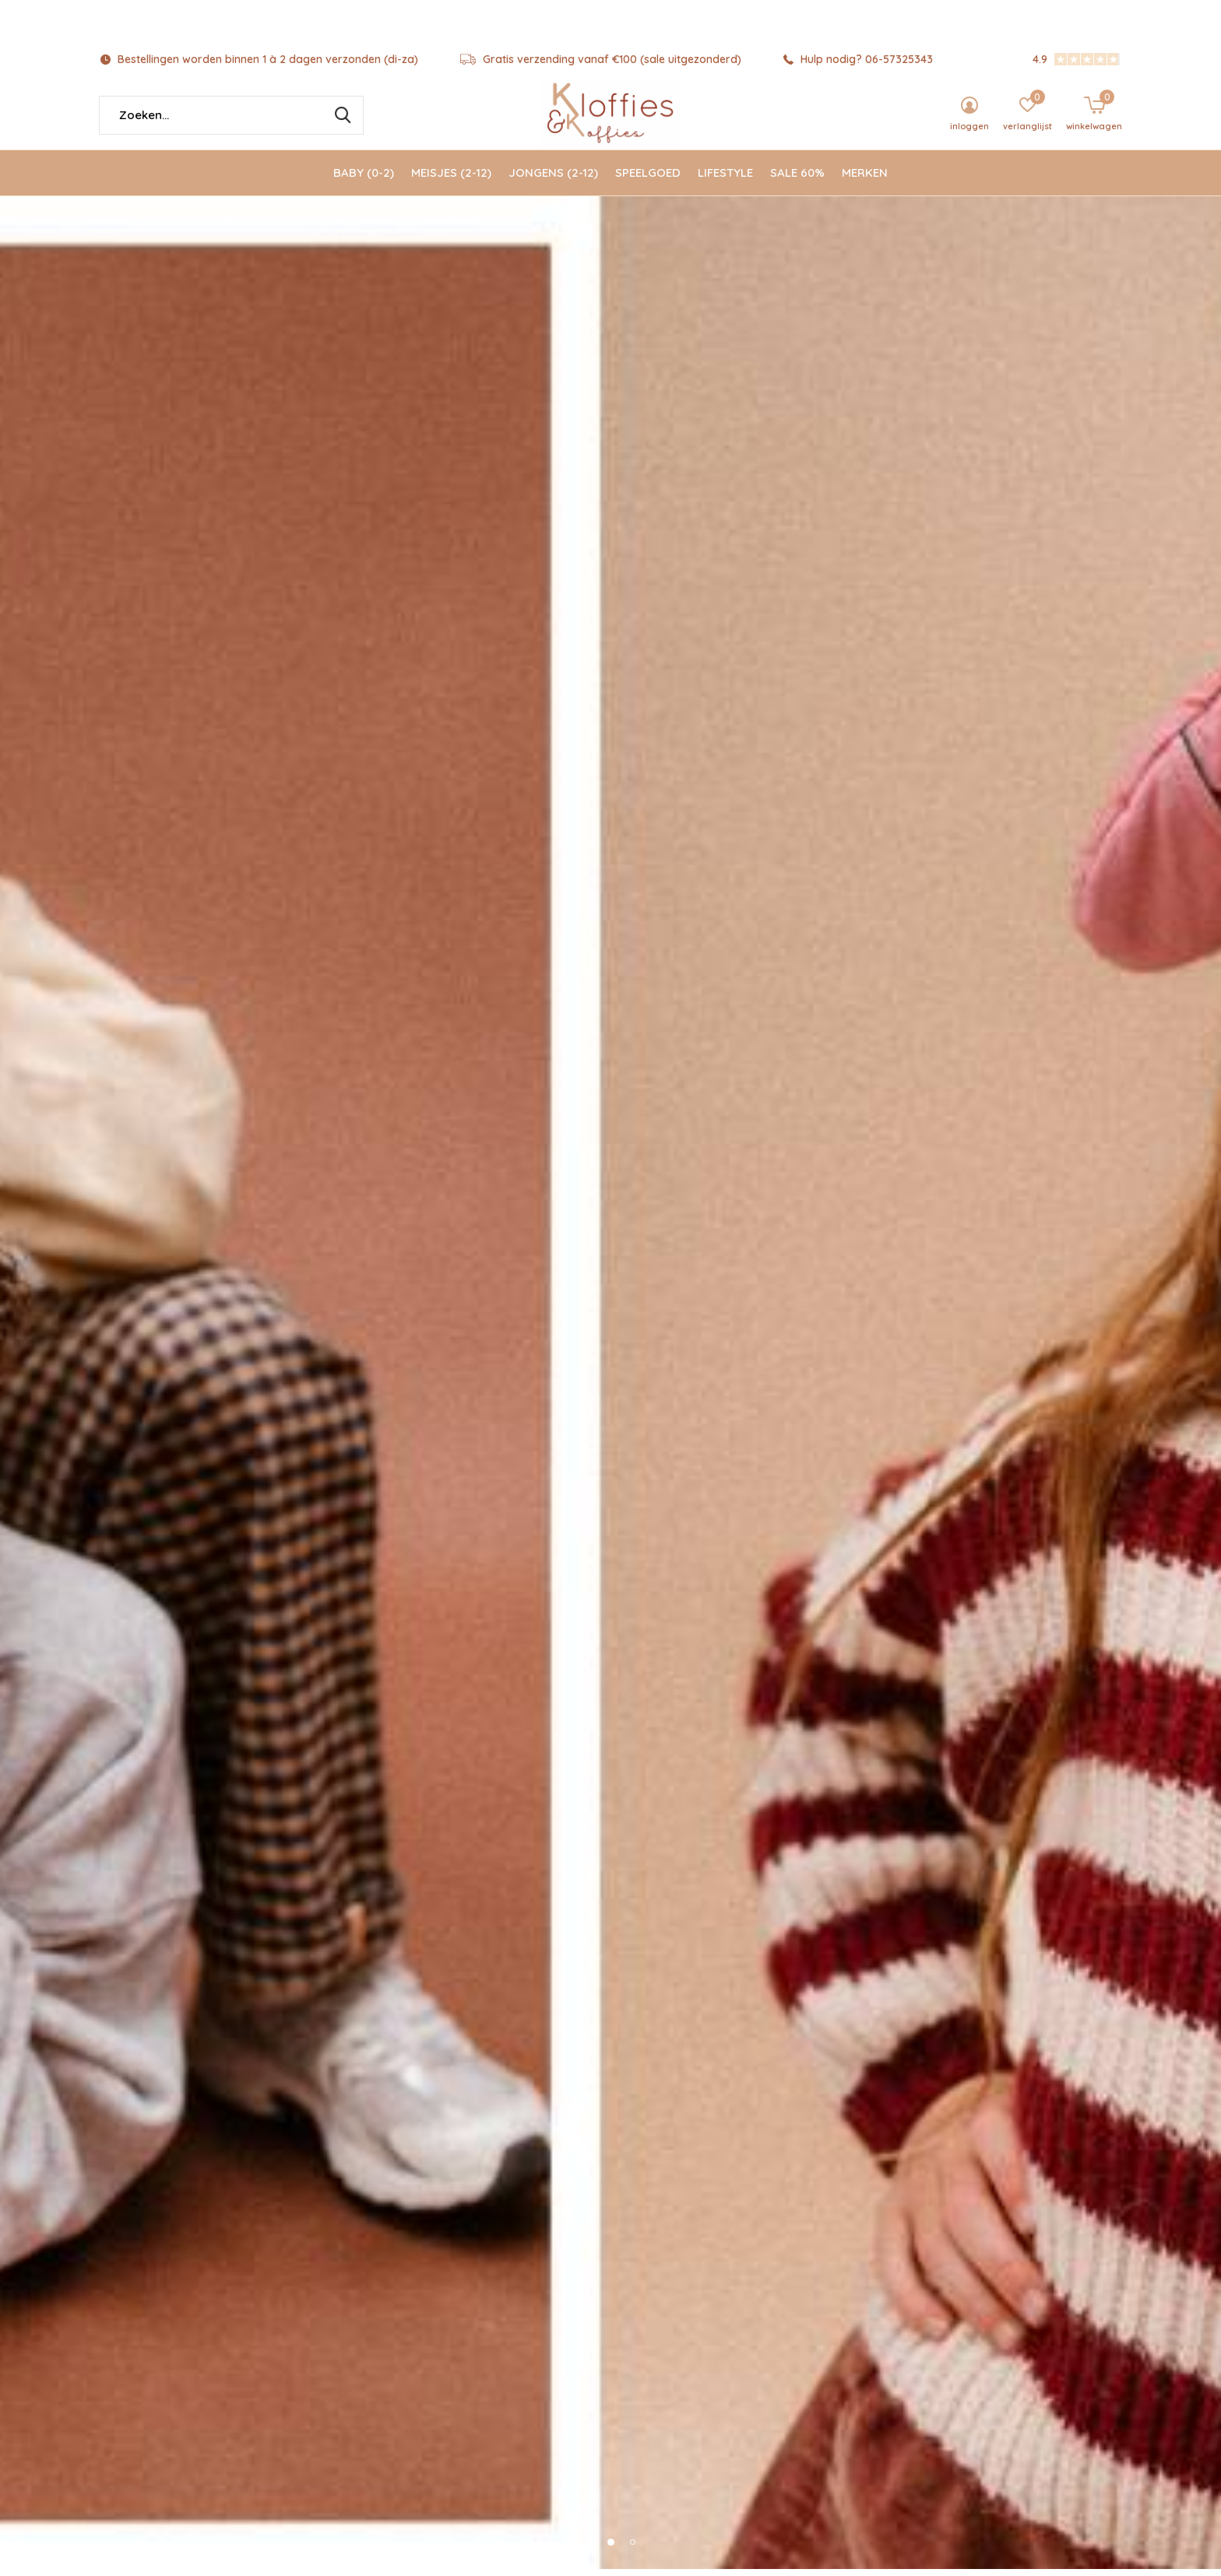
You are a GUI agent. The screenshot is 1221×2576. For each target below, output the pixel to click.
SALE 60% (797, 179)
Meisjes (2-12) (451, 179)
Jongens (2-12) (553, 179)
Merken (865, 179)
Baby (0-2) (363, 179)
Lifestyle (725, 179)
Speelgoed (648, 179)
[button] (589, 2549)
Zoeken (342, 122)
